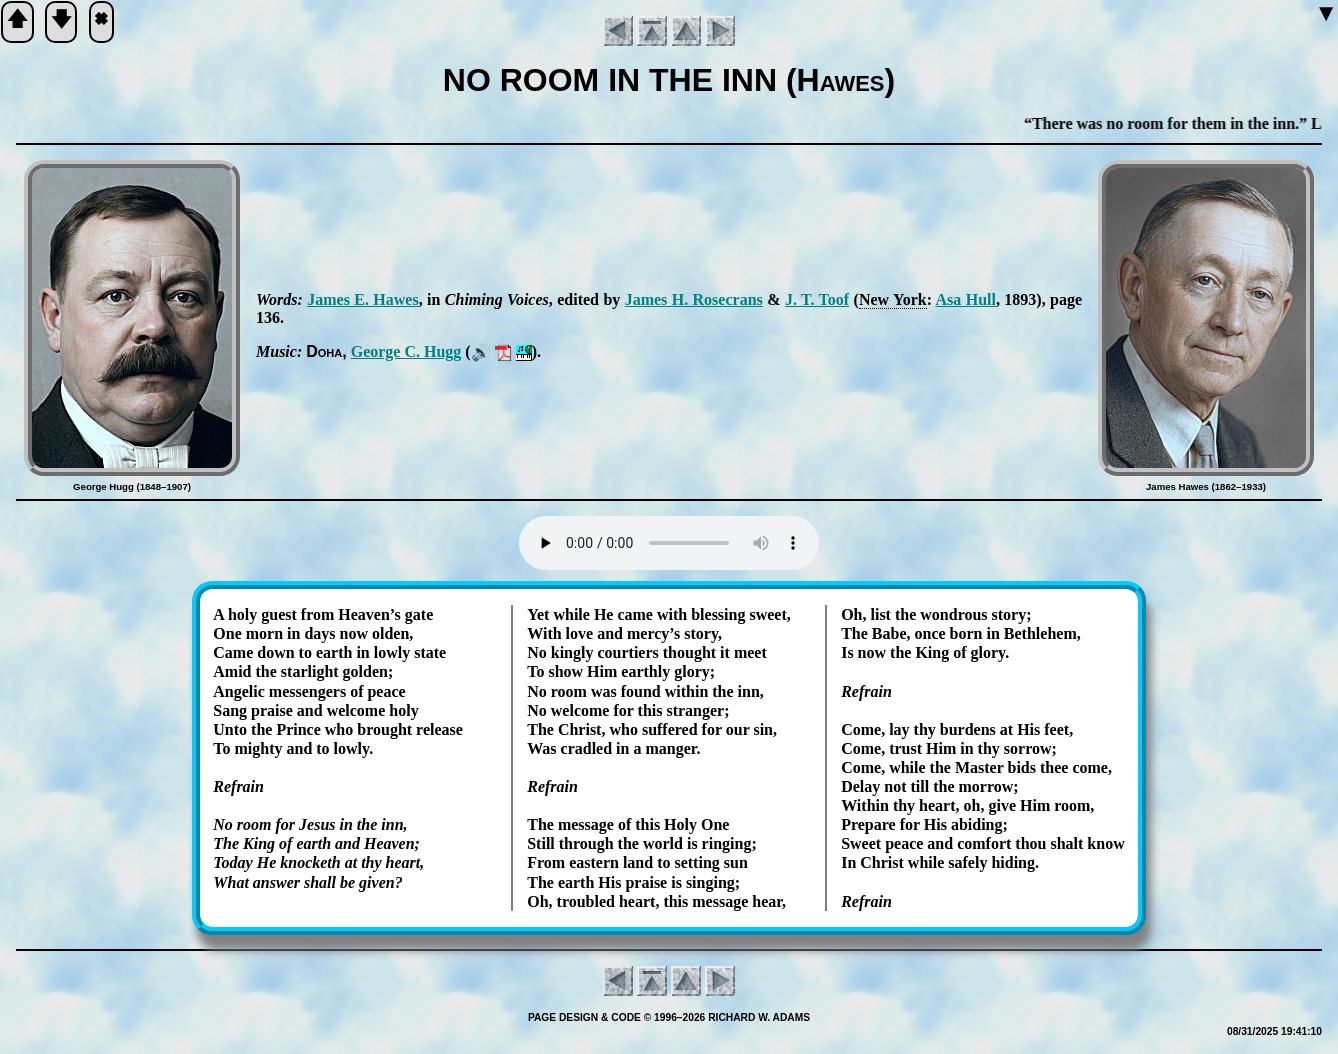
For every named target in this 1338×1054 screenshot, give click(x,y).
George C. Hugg (406, 351)
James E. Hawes (362, 299)
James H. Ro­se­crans (694, 299)
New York (893, 299)
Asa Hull (966, 299)
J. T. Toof (817, 299)
